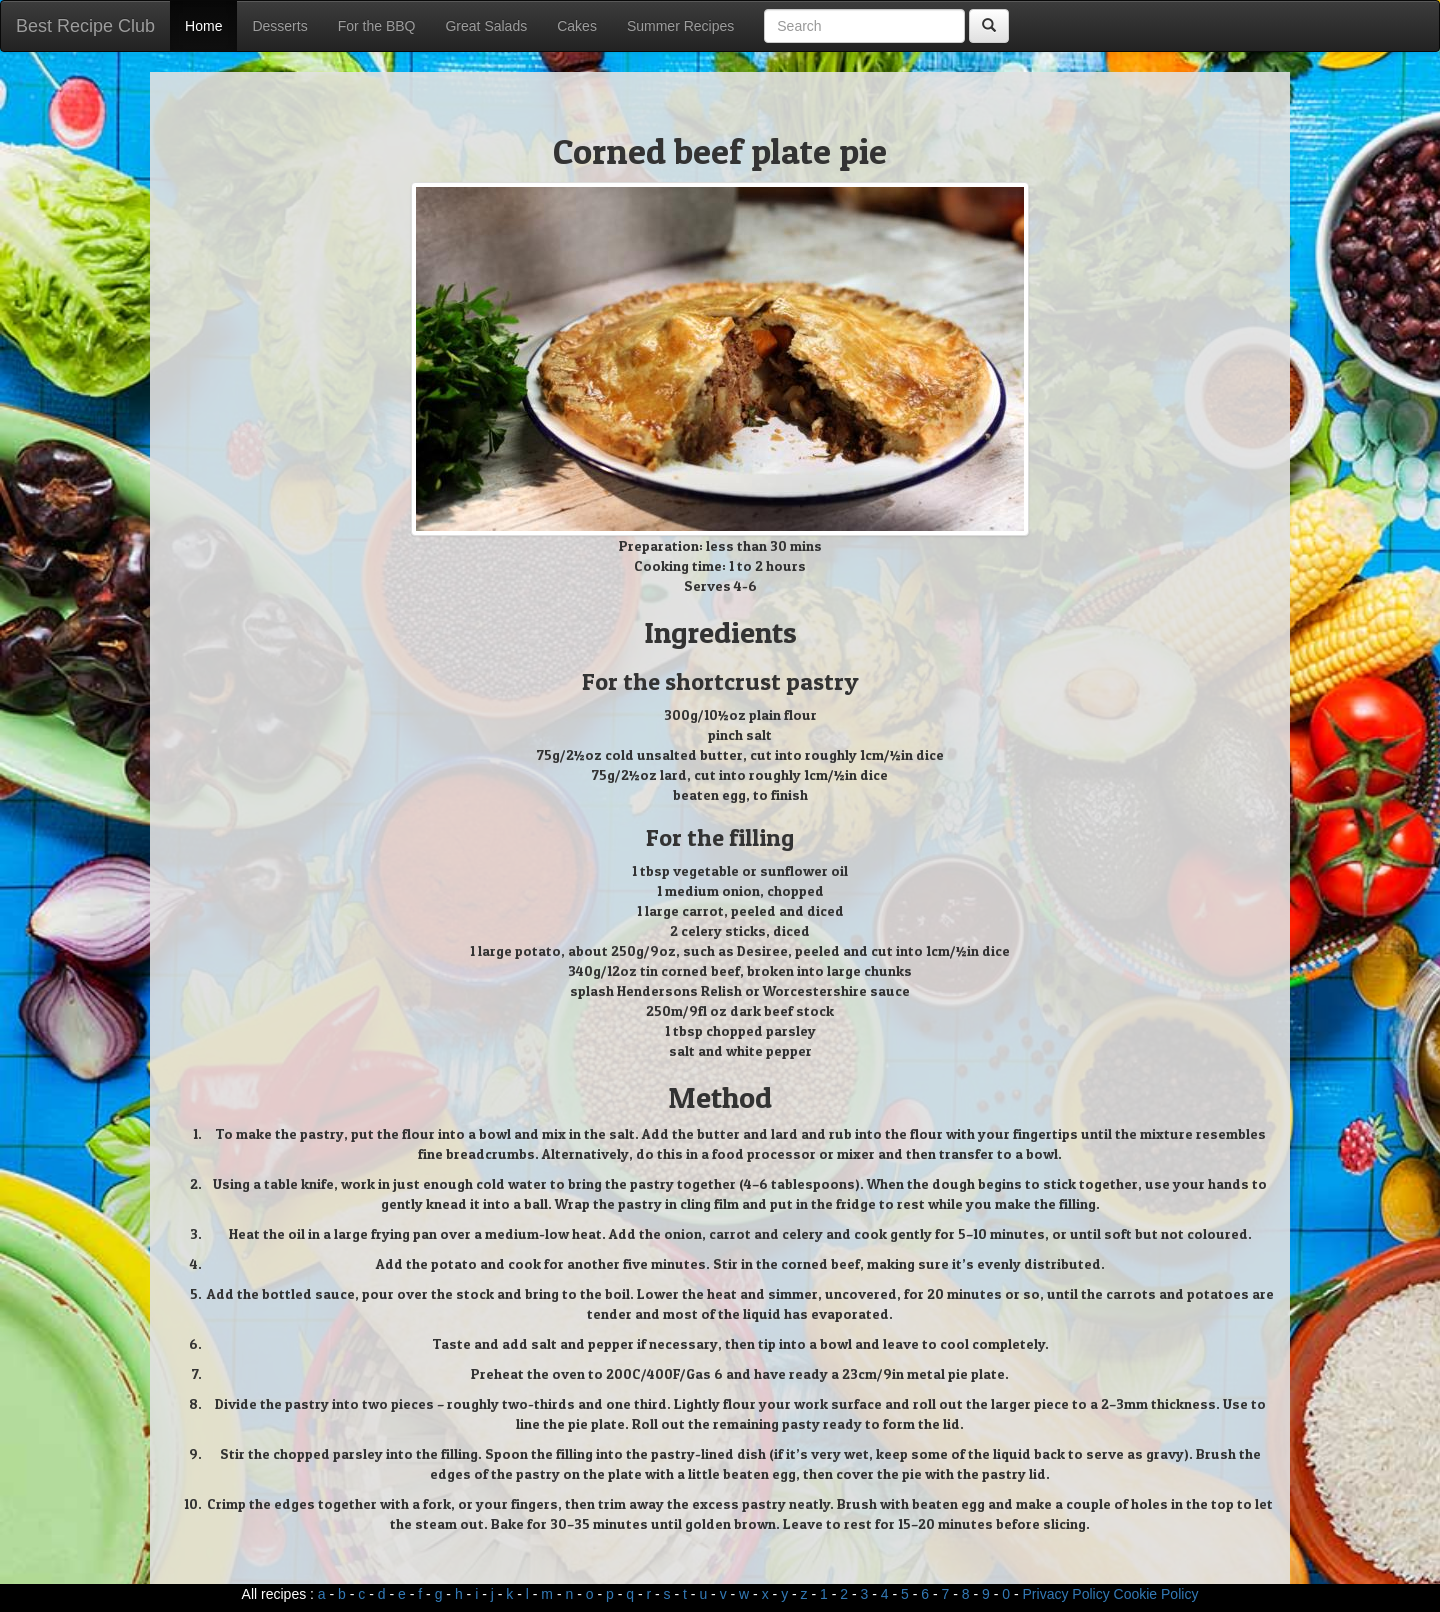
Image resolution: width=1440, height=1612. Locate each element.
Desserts (279, 26)
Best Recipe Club (85, 26)
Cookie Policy (1156, 1594)
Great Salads (486, 26)
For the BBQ (377, 26)
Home (203, 26)
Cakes (577, 26)
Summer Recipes (680, 26)
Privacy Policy (1066, 1594)
